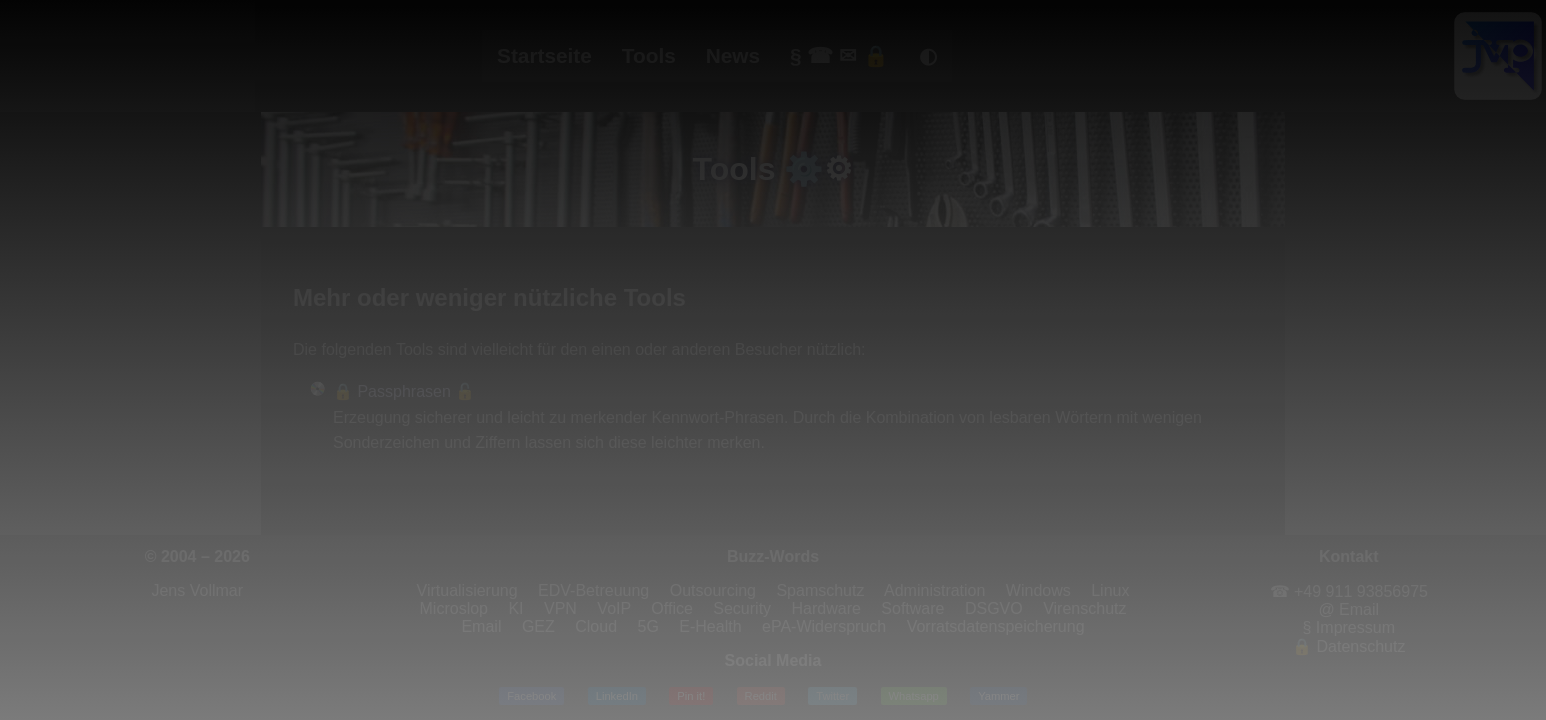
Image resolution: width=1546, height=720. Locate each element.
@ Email (1348, 609)
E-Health (710, 626)
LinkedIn (617, 696)
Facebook (531, 696)
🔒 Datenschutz (1348, 646)
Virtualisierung (467, 590)
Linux (1110, 590)
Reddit (761, 696)
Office (672, 608)
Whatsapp (913, 696)
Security (742, 608)
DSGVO (994, 608)
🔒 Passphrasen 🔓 (404, 391)
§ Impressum (1349, 627)
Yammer (998, 696)
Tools (649, 55)
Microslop (454, 608)
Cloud (596, 626)
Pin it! (691, 696)
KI (515, 608)
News (733, 55)
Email (481, 626)
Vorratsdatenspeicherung (996, 626)
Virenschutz (1084, 608)
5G (648, 626)
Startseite (544, 55)
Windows (1038, 590)
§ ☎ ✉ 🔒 (839, 55)
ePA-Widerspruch (824, 626)
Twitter (832, 696)
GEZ (538, 626)
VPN (560, 608)
